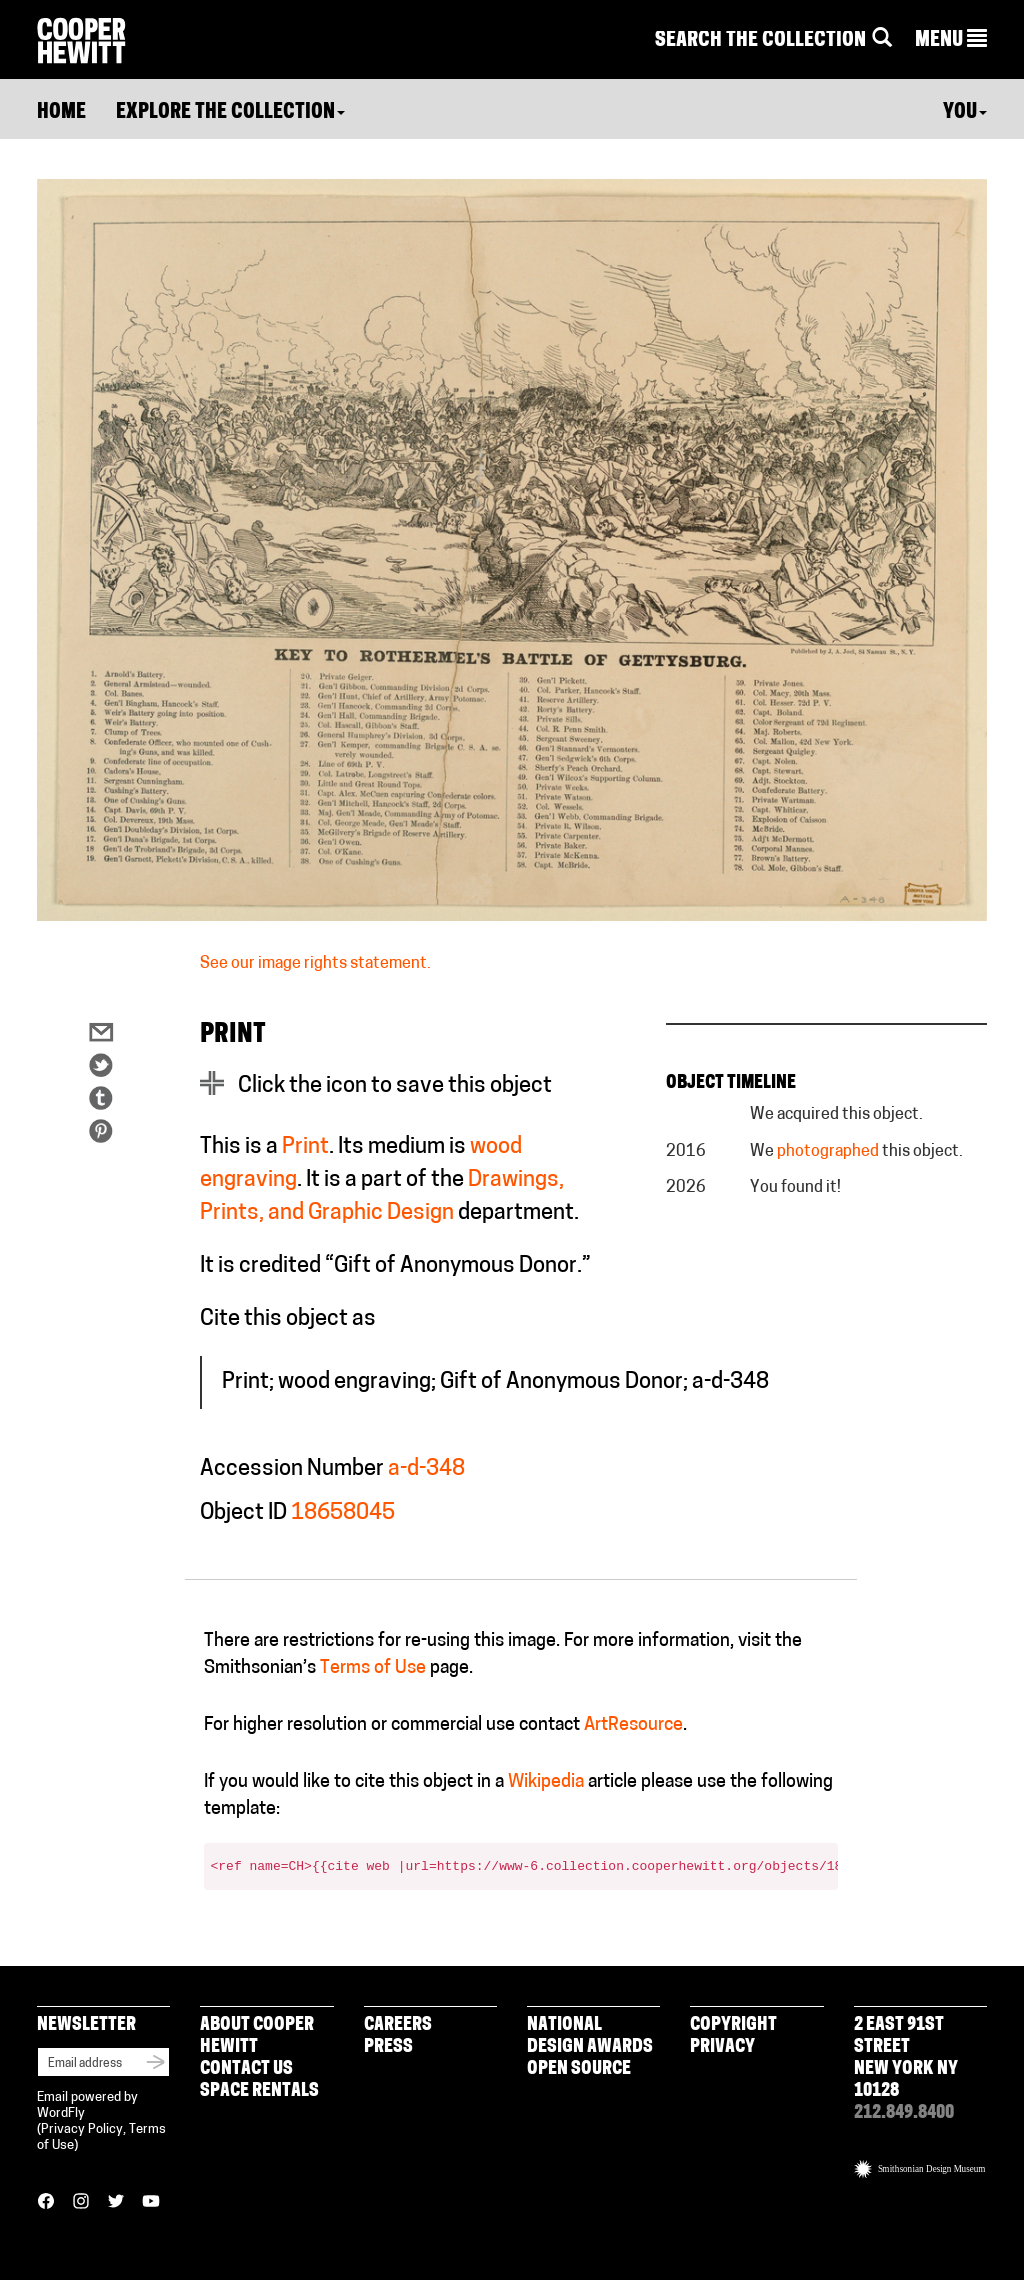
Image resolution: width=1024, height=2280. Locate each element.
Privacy (722, 2047)
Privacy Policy (82, 2129)
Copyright (733, 2025)
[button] (951, 41)
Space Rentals (259, 2091)
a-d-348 (426, 1469)
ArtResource (633, 1725)
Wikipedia (546, 1782)
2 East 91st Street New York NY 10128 (906, 2058)
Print (305, 1147)
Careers (398, 2025)
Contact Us (246, 2069)
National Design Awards (590, 2036)
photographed (828, 1152)
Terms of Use (373, 1668)
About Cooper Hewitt (257, 2036)
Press (388, 2047)
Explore (230, 113)
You (965, 113)
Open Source (579, 2069)
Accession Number (292, 1469)
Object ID (243, 1513)
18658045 (343, 1513)
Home (61, 113)
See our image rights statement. (315, 964)
